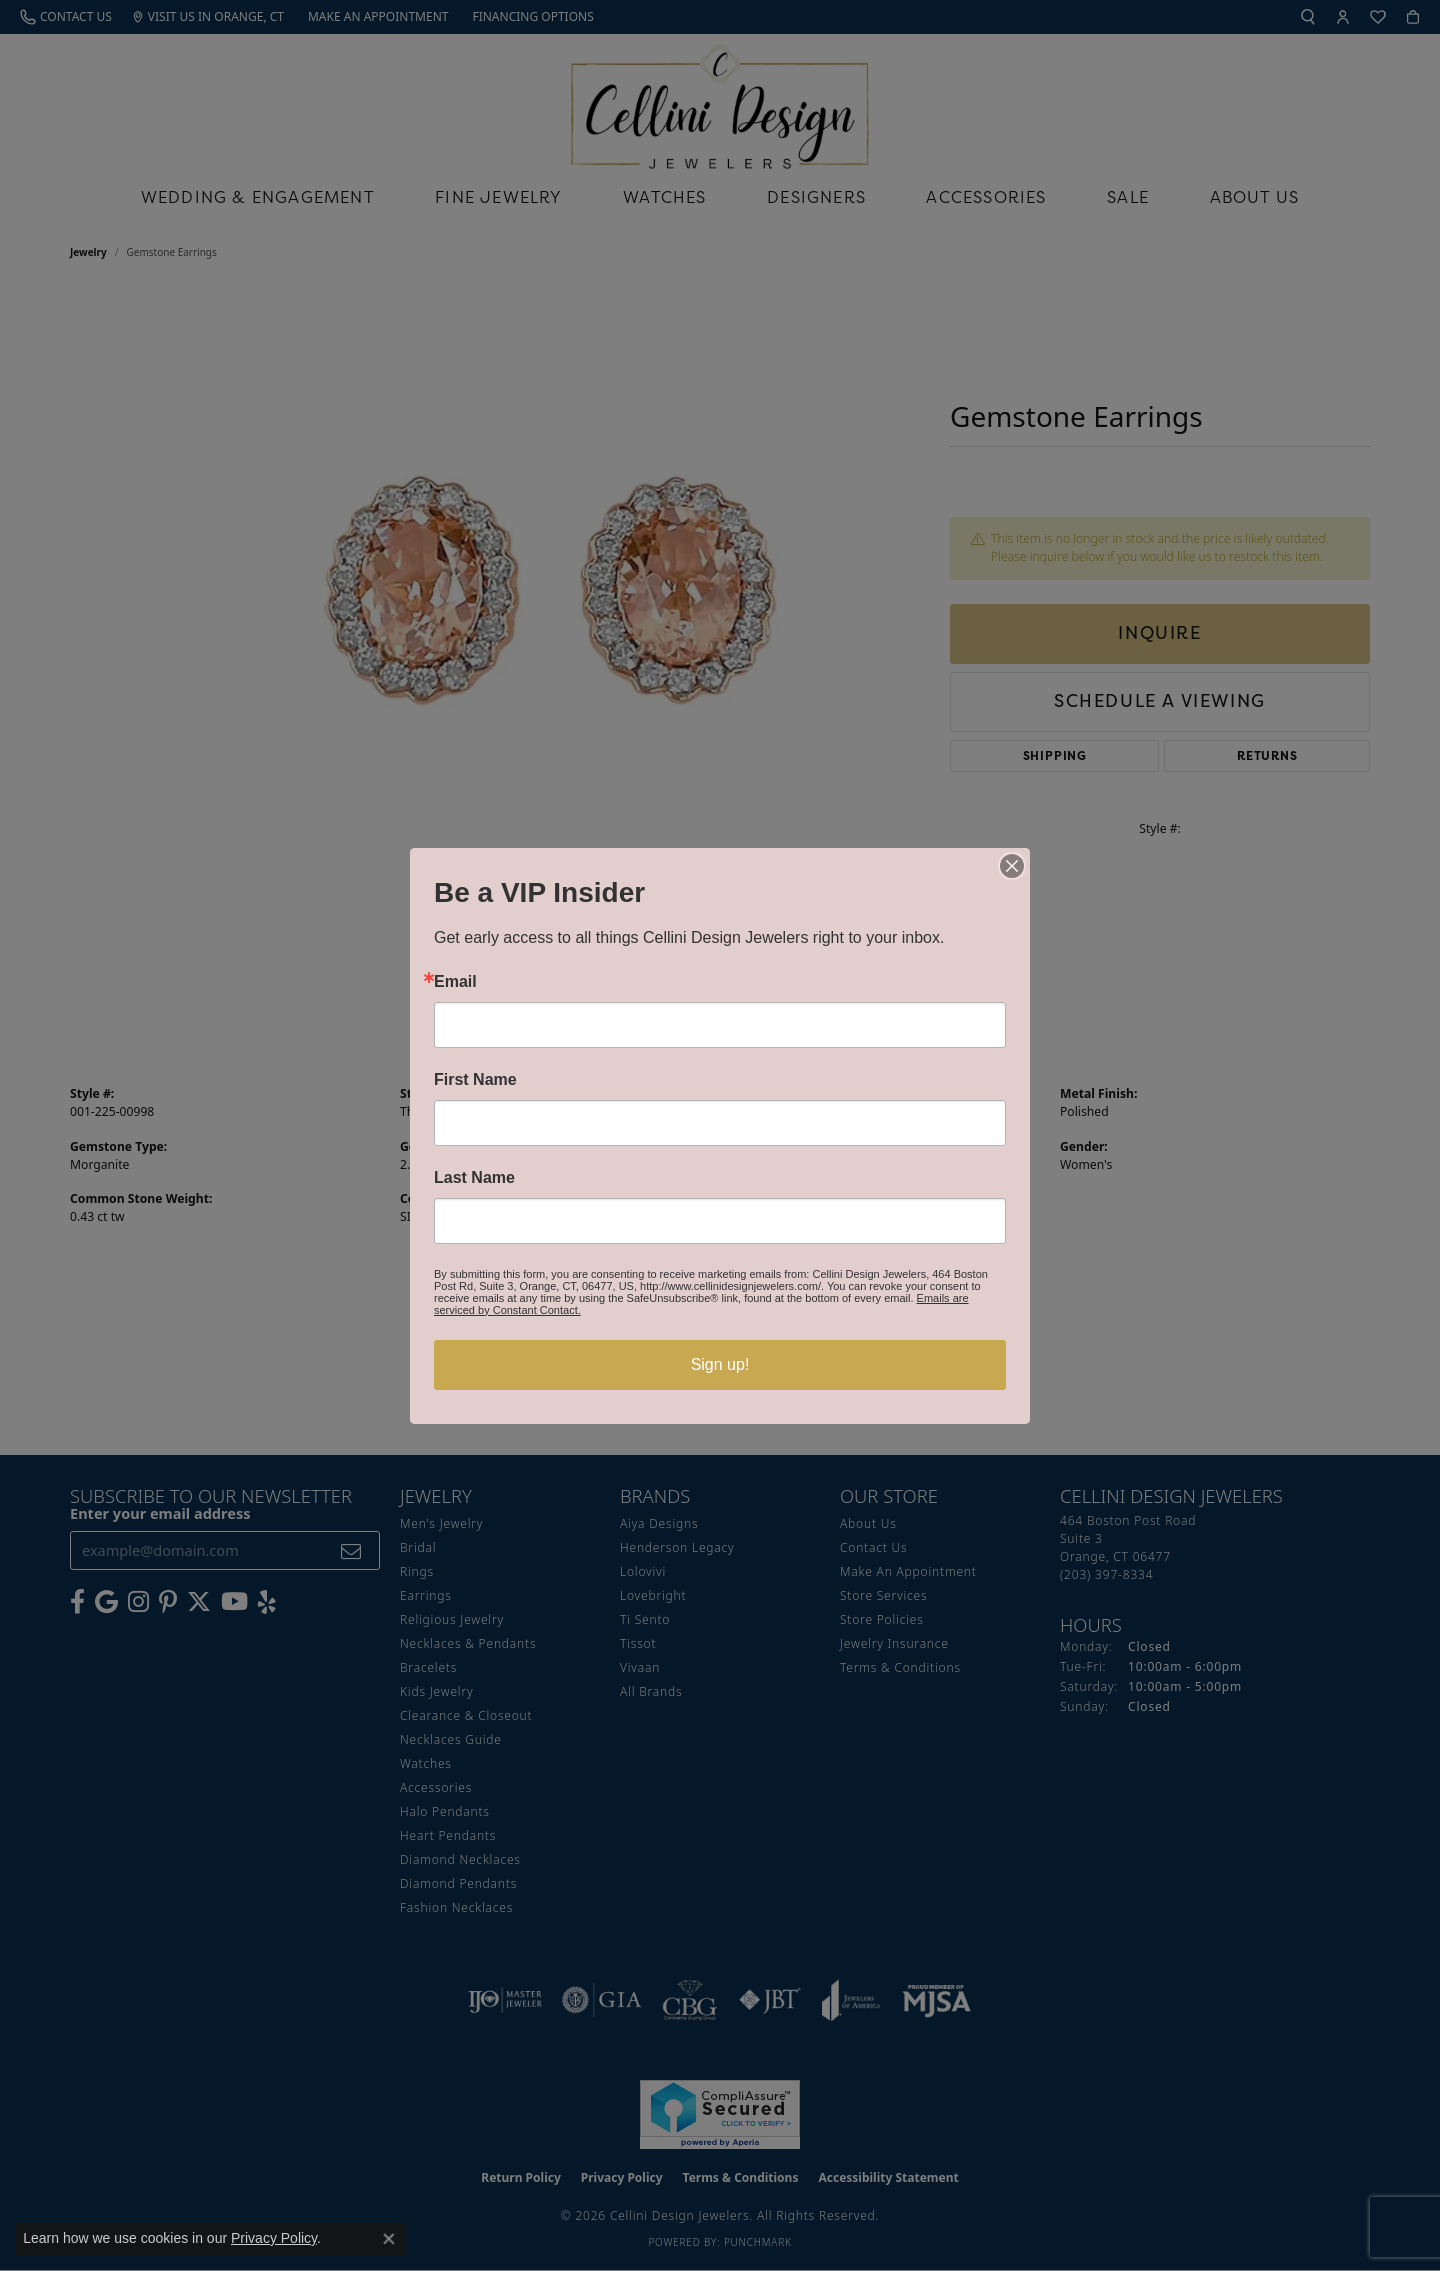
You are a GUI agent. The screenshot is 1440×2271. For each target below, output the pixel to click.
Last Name (474, 1178)
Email (455, 982)
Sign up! (720, 1364)
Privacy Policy (274, 2238)
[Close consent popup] (389, 2239)
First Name (475, 1080)
